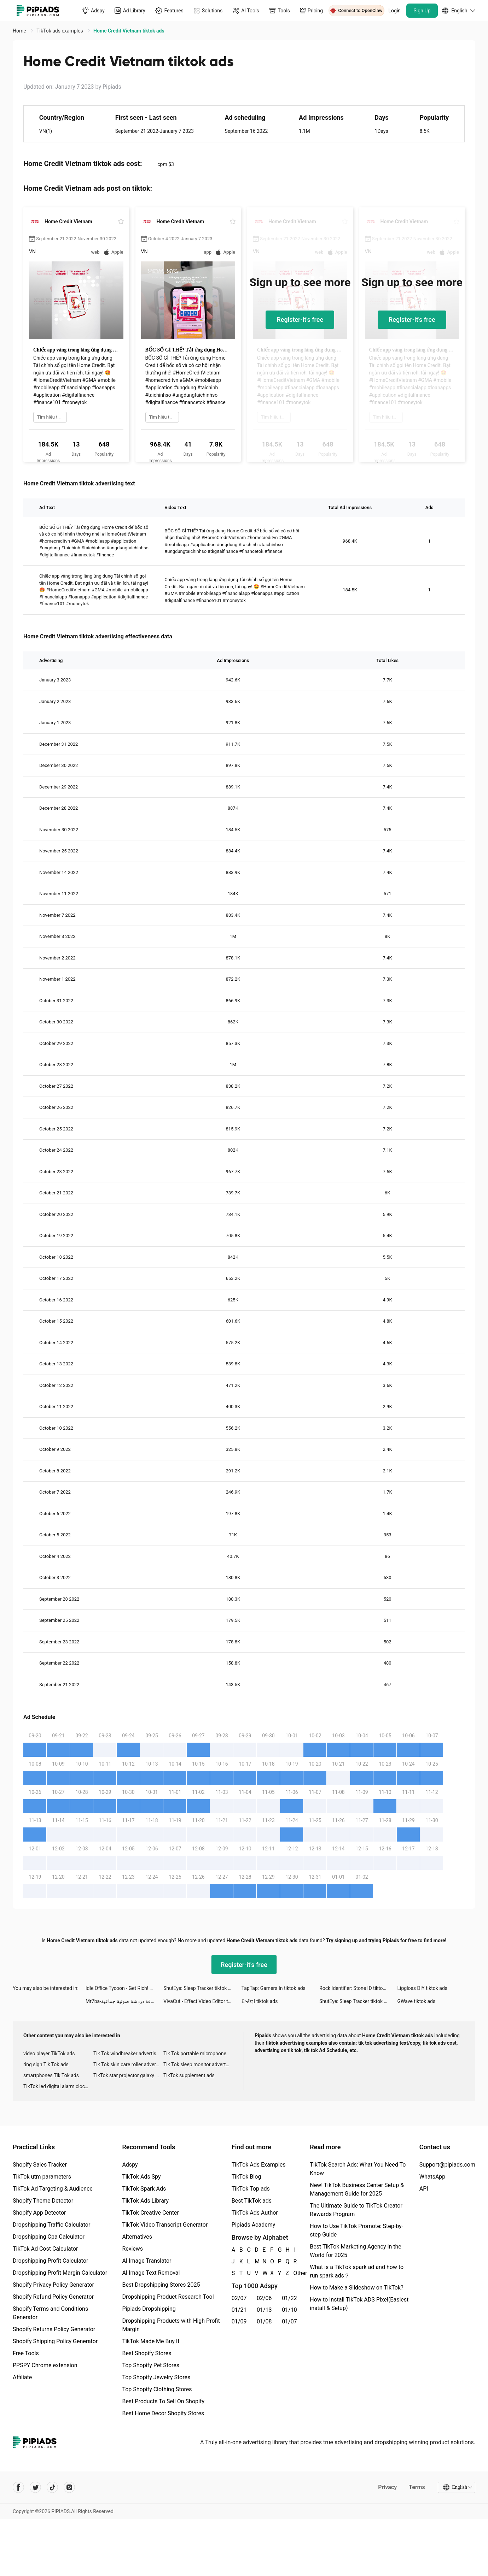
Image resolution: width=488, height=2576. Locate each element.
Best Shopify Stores (146, 2353)
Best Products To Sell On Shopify (163, 2401)
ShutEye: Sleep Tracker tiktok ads (199, 1988)
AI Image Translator (146, 2260)
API (423, 2188)
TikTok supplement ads (189, 2075)
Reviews (132, 2248)
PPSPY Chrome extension (45, 2365)
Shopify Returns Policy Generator (54, 2329)
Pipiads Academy (253, 2224)
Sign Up (422, 10)
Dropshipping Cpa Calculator (49, 2236)
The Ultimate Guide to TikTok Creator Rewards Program (356, 2209)
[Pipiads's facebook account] (18, 2487)
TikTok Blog (246, 2176)
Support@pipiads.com (447, 2164)
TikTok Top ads (251, 2188)
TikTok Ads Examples (259, 2164)
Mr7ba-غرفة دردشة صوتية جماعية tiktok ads (124, 2001)
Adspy (130, 2164)
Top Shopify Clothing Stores (157, 2389)
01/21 (239, 2309)
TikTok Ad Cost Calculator (45, 2248)
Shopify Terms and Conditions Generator (50, 2313)
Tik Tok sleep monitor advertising (198, 2064)
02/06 (264, 2298)
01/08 (264, 2321)
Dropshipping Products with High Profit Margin (171, 2325)
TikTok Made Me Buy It (150, 2341)
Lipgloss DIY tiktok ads (422, 1988)
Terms (417, 2487)
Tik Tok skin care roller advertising (128, 2064)
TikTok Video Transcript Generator (165, 2224)
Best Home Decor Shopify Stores (163, 2413)
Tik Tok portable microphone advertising (198, 2053)
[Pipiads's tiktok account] (52, 2487)
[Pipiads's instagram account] (69, 2487)
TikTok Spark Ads (144, 2188)
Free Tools (26, 2353)
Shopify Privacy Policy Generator (53, 2284)
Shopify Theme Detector (43, 2200)
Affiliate (22, 2377)
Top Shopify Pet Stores (150, 2365)
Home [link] (20, 31)
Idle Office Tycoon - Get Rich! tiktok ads (124, 1988)
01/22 (289, 2298)
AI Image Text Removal (151, 2272)
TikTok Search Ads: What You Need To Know (358, 2168)
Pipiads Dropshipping (148, 2308)
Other (293, 2273)
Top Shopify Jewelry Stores (156, 2377)
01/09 (239, 2321)
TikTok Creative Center (150, 2212)
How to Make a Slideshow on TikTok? (356, 2287)
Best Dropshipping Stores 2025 (161, 2284)
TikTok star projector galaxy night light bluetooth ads (128, 2075)
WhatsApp (432, 2176)
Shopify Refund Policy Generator (53, 2296)
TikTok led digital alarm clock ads (58, 2086)
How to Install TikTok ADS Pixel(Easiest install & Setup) (359, 2303)
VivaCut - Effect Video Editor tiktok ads (202, 2001)
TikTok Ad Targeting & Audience (53, 2188)
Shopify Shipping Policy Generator (55, 2341)
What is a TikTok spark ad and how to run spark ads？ (356, 2271)
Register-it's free (300, 319)
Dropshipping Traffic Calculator (51, 2224)
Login (395, 10)
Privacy (387, 2487)
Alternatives (137, 2236)
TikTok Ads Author (255, 2212)
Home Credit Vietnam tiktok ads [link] (128, 31)
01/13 (264, 2309)
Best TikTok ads (252, 2200)
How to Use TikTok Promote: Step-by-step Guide (356, 2230)
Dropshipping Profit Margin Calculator (60, 2272)
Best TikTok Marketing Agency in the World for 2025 (355, 2250)
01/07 (289, 2321)
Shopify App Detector (39, 2212)
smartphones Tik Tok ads (51, 2075)
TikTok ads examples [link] (60, 31)
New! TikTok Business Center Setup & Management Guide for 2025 (357, 2189)
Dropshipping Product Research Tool (168, 2296)
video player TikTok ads (49, 2053)
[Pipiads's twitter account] (35, 2487)
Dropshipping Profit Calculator (50, 2260)
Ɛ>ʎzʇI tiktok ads (260, 2001)
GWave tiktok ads (416, 2001)
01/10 (289, 2309)
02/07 (239, 2298)
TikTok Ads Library (145, 2200)
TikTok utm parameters (42, 2176)
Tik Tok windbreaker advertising (128, 2053)
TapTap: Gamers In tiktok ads (274, 1988)
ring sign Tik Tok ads (46, 2064)
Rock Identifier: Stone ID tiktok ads (357, 1988)
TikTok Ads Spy (141, 2176)
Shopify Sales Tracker (40, 2164)
